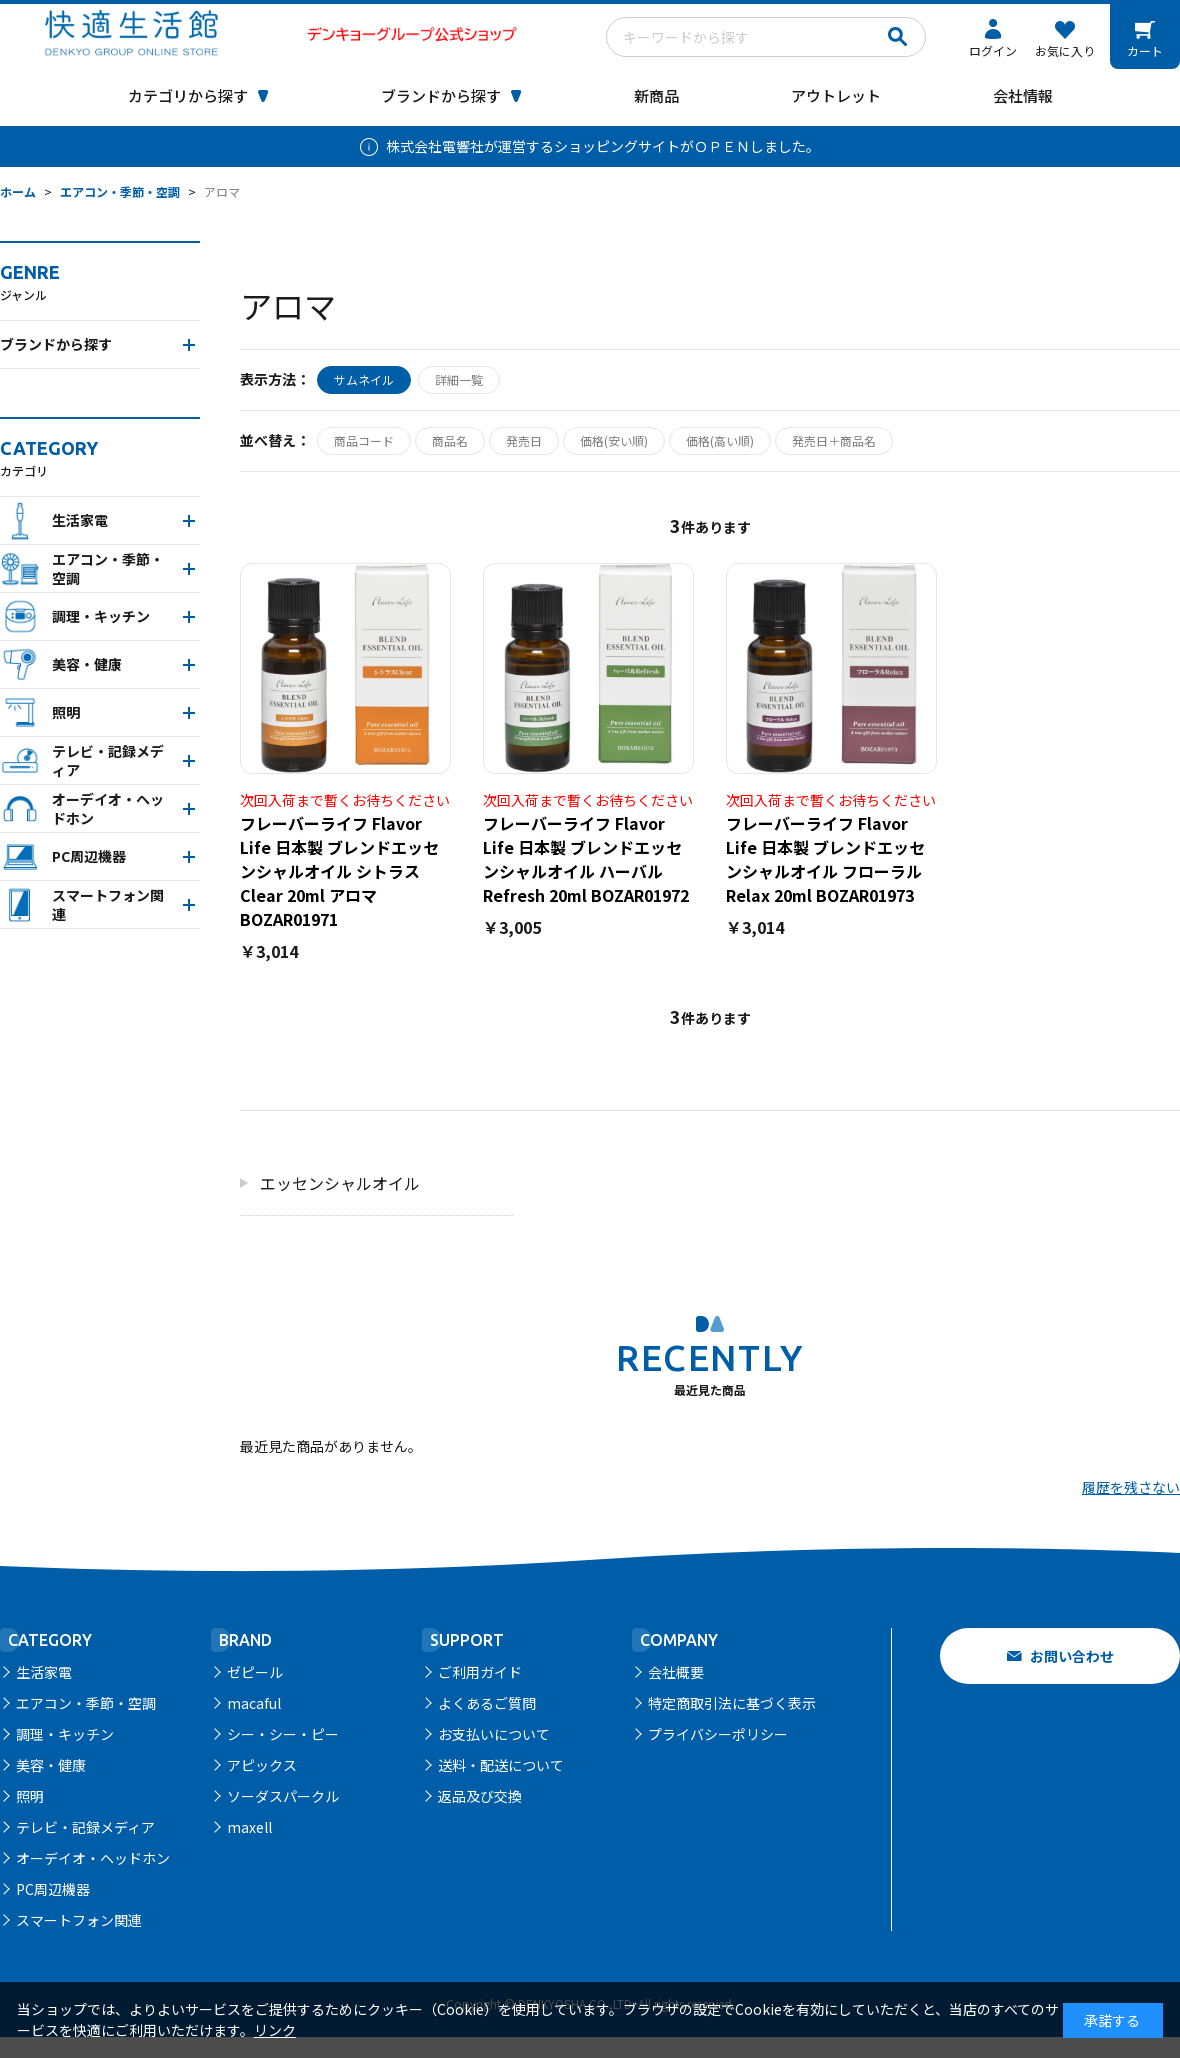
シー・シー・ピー (283, 1734)
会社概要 (676, 1672)
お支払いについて (494, 1734)
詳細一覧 (459, 379)
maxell (249, 1827)
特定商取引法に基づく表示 (732, 1703)
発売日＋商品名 (834, 440)
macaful (254, 1703)
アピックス (262, 1765)
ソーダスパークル (283, 1796)
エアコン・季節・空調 (86, 1703)
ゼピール (255, 1672)
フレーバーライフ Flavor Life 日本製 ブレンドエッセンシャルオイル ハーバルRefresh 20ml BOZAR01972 (586, 859)
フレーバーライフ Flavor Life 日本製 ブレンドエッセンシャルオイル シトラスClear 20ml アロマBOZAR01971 (339, 871)
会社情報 (1023, 95)
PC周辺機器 (53, 1889)
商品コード (364, 440)
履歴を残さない (1131, 1487)
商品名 (450, 440)
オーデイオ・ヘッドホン (93, 1858)
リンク (275, 2030)
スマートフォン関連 (79, 1920)
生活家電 (44, 1672)
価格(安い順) (614, 440)
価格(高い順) (720, 440)
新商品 (656, 95)
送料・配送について (501, 1765)
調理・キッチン (65, 1734)
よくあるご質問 (487, 1703)
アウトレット (836, 95)
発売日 (524, 440)
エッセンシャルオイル (340, 1183)
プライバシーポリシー (718, 1734)
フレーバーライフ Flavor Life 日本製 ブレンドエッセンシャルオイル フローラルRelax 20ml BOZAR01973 (825, 859)
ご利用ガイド (480, 1672)
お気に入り (1065, 50)
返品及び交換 (480, 1796)
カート (1145, 50)
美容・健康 (51, 1765)
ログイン (993, 50)
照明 (30, 1796)
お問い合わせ (1072, 1656)
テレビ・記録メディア (85, 1827)
